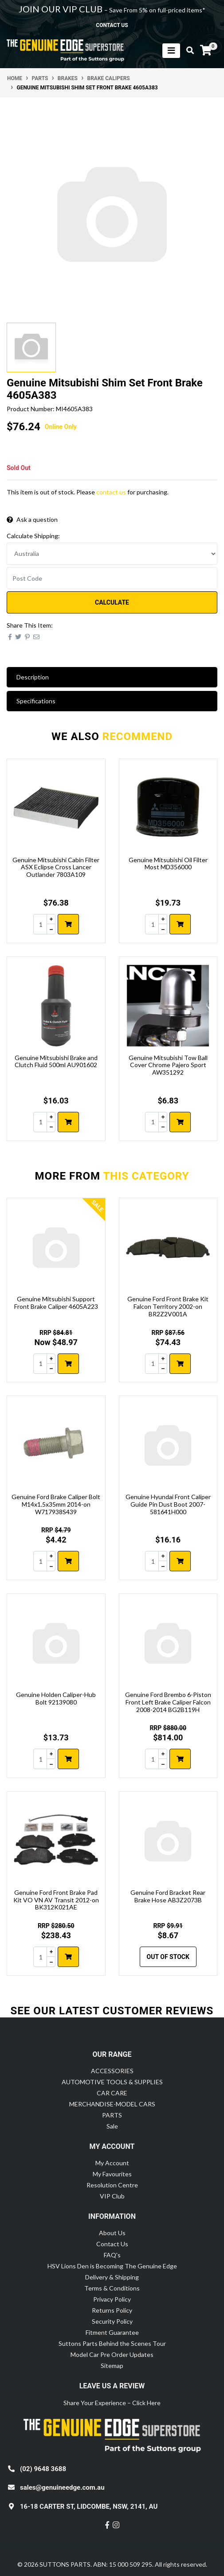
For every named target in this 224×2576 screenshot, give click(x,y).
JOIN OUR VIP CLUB (61, 9)
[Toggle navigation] (171, 50)
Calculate (112, 602)
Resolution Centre (112, 2185)
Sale (112, 2126)
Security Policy (112, 2321)
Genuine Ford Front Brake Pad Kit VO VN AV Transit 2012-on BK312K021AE (56, 1900)
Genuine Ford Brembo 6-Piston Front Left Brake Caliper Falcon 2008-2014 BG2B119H (168, 1702)
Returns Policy (112, 2310)
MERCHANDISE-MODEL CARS (112, 2104)
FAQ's (112, 2255)
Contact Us (112, 2244)
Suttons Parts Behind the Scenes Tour (112, 2343)
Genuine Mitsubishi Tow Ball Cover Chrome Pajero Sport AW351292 (168, 1065)
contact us (112, 25)
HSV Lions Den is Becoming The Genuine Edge (112, 2266)
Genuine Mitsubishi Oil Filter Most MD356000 (168, 863)
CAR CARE (112, 2093)
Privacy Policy (112, 2299)
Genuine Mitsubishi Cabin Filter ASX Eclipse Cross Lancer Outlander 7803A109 (55, 867)
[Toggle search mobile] (187, 50)
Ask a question (32, 519)
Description (32, 677)
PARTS (112, 2115)
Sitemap (112, 2365)
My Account (112, 2163)
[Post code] (112, 578)
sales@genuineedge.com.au (62, 2487)
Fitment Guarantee (112, 2332)
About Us (112, 2233)
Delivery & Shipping (112, 2277)
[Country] (112, 554)
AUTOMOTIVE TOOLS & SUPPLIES (112, 2082)
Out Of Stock (168, 1956)
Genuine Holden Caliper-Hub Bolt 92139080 (56, 1698)
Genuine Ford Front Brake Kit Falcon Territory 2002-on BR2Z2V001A (167, 1306)
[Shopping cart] (205, 50)
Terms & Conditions (112, 2288)
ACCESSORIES (112, 2071)
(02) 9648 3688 (43, 2469)
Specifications (35, 701)
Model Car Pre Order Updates (112, 2354)
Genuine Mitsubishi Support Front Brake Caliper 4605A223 (56, 1302)
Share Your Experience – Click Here (112, 2402)
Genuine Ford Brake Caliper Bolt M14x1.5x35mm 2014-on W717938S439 (56, 1504)
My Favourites (112, 2174)
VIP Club (112, 2196)
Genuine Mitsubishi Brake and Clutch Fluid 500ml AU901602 (56, 1061)
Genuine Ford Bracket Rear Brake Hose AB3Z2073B (167, 1896)
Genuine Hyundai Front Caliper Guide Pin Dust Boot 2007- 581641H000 (168, 1504)
